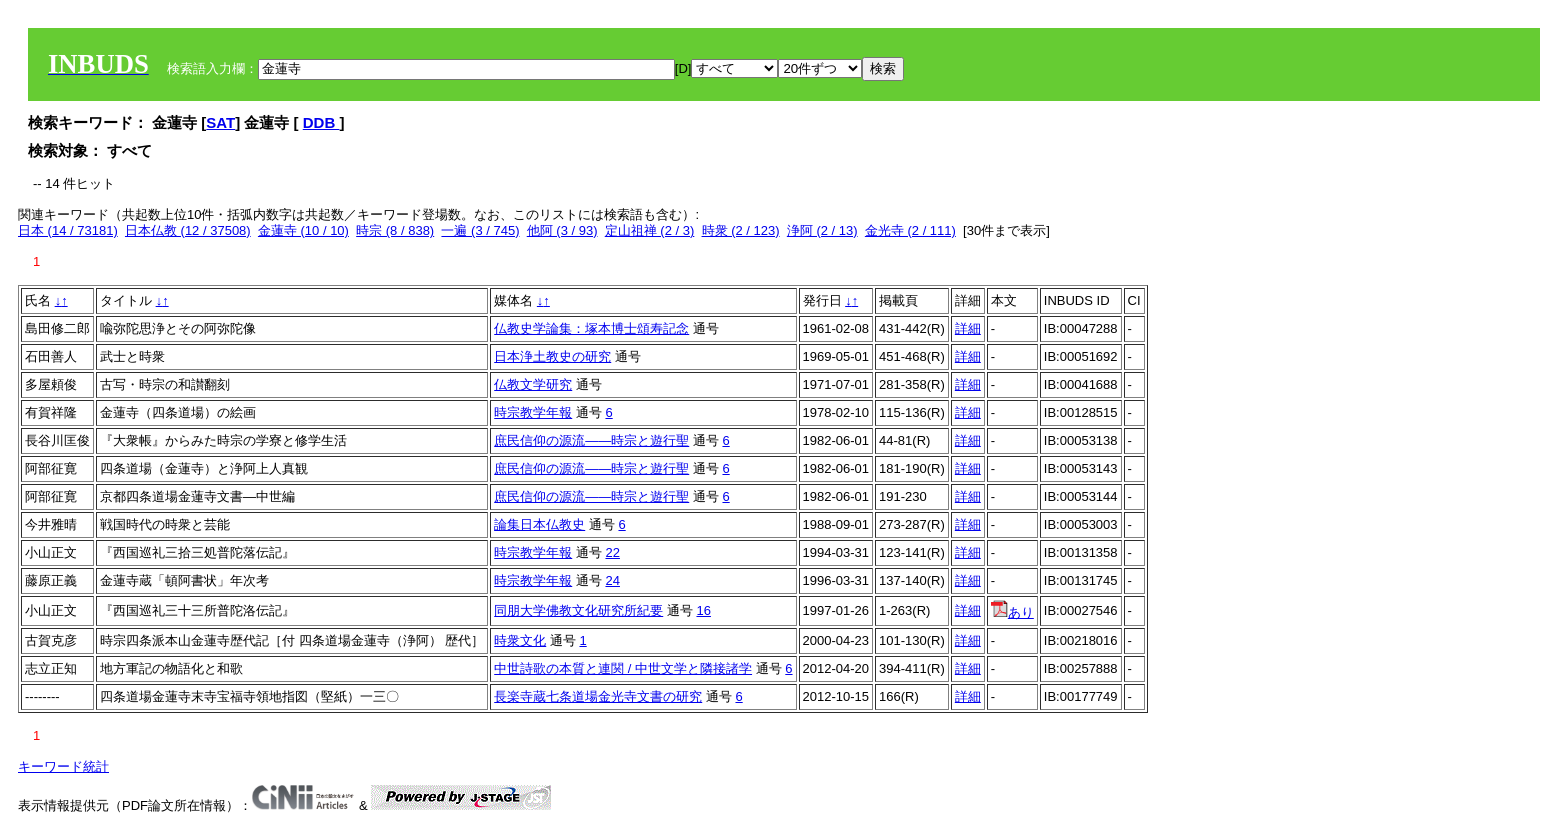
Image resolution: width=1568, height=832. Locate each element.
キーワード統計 (63, 766)
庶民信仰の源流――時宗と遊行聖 (591, 440)
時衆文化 (520, 640)
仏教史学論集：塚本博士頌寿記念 (591, 328)
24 (612, 580)
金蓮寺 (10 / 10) (303, 230)
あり (1012, 612)
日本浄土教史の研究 (552, 356)
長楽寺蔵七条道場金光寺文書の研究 (598, 696)
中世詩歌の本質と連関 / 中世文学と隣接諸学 (623, 668)
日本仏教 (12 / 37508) (188, 230)
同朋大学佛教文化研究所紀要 (578, 610)
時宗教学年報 (533, 412)
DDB (321, 122)
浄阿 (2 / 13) (822, 230)
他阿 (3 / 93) (562, 230)
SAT (220, 122)
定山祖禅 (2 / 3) (650, 230)
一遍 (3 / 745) (480, 230)
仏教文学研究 (533, 384)
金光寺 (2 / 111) (910, 230)
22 (612, 552)
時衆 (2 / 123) (741, 230)
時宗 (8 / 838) (395, 230)
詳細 (968, 328)
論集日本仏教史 (539, 524)
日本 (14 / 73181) (68, 230)
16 (703, 610)
